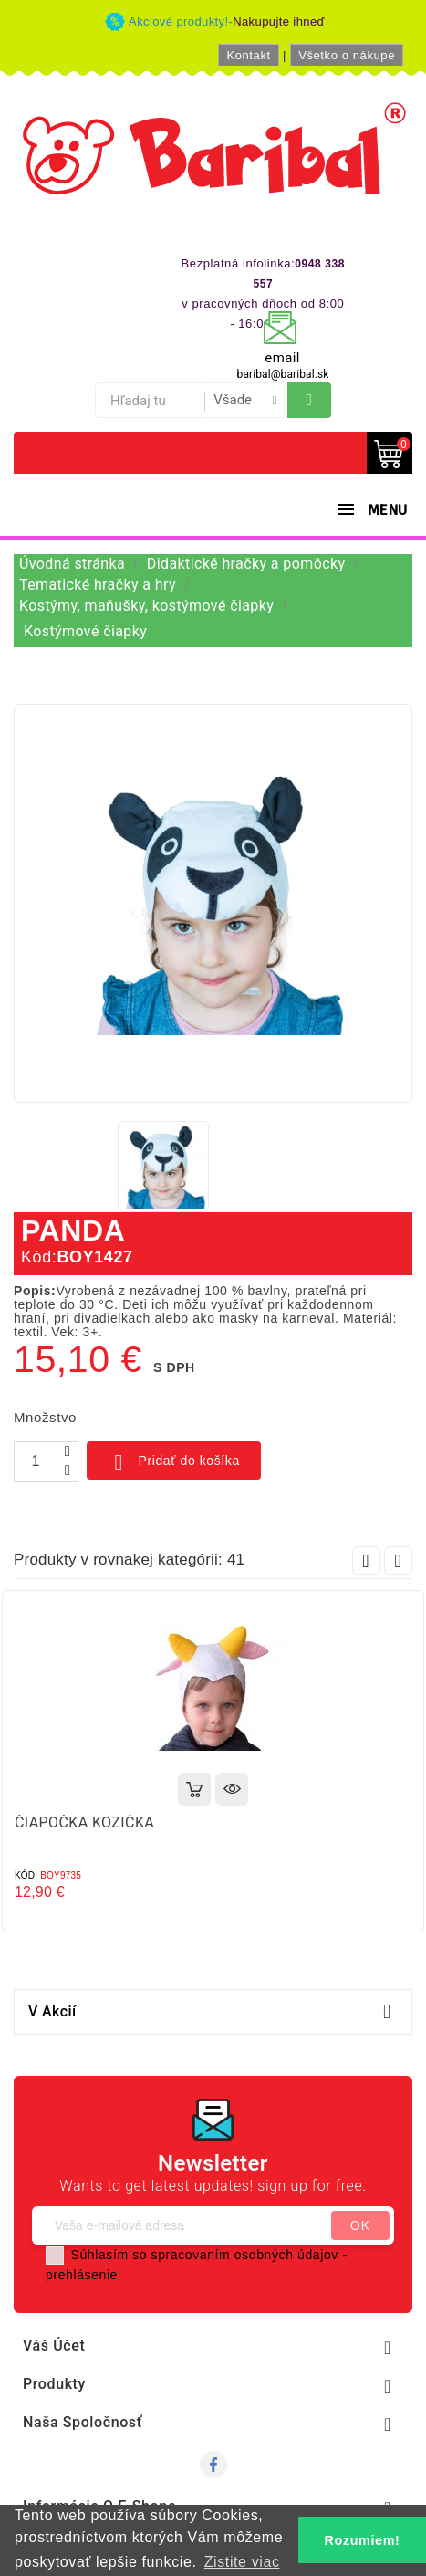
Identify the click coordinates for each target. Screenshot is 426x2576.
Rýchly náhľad (231, 1789)
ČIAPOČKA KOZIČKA (84, 1822)
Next (398, 1560)
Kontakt (248, 55)
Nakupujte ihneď (279, 21)
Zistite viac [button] (242, 2562)
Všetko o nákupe (346, 55)
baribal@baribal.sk (283, 374)
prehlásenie (82, 2274)
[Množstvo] (35, 1461)
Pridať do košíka (174, 1462)
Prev (366, 1560)
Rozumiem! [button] (362, 2540)
